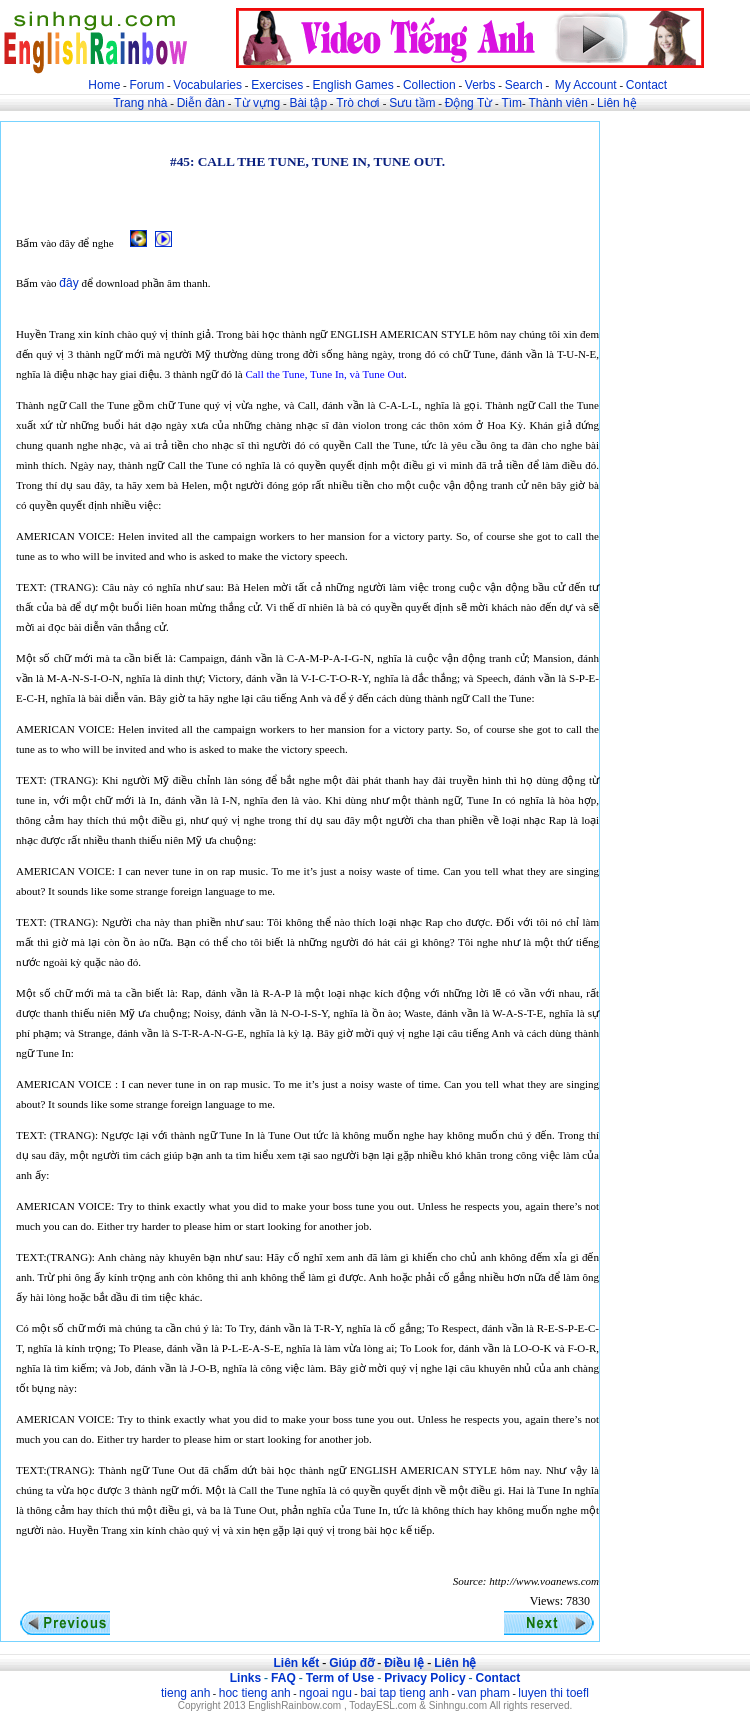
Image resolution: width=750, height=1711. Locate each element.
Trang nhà (140, 103)
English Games (352, 85)
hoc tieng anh (255, 1693)
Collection (429, 85)
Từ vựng (257, 103)
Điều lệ (404, 1663)
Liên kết (296, 1663)
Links (245, 1678)
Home (104, 85)
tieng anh (185, 1693)
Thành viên (558, 103)
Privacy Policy (424, 1678)
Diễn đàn (201, 103)
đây (68, 283)
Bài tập (308, 103)
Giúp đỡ (351, 1663)
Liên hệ (617, 103)
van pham (483, 1693)
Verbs (480, 85)
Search (524, 85)
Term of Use (340, 1678)
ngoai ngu (325, 1693)
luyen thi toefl (553, 1693)
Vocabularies (207, 85)
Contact (646, 85)
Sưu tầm (412, 103)
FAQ (283, 1678)
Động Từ (468, 103)
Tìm (511, 103)
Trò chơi (359, 103)
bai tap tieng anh (404, 1693)
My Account (586, 85)
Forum (146, 85)
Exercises (277, 85)
